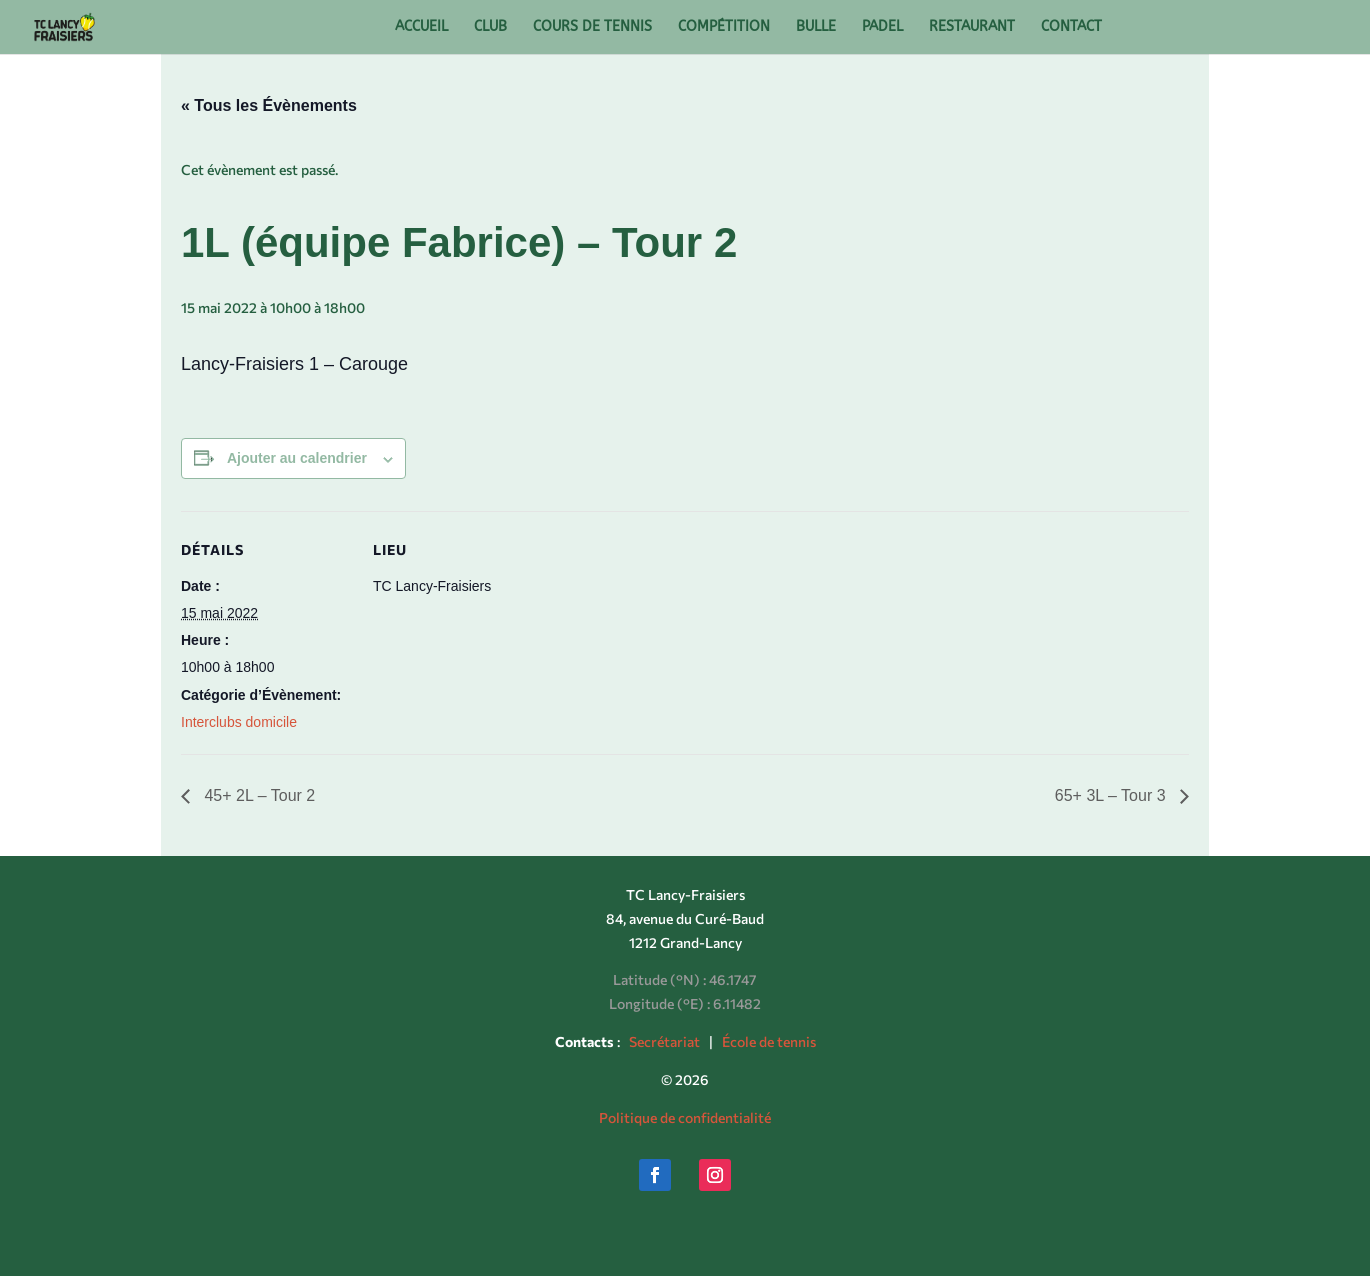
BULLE (816, 27)
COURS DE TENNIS (592, 27)
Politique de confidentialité (685, 1117)
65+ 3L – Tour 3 (1112, 795)
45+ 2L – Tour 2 (257, 795)
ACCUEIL (421, 27)
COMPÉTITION (724, 27)
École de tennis (769, 1041)
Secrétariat (664, 1041)
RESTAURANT (972, 27)
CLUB (490, 27)
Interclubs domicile (239, 722)
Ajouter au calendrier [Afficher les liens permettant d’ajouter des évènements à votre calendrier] (297, 458)
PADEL (882, 27)
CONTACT (1071, 27)
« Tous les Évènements (269, 105)
